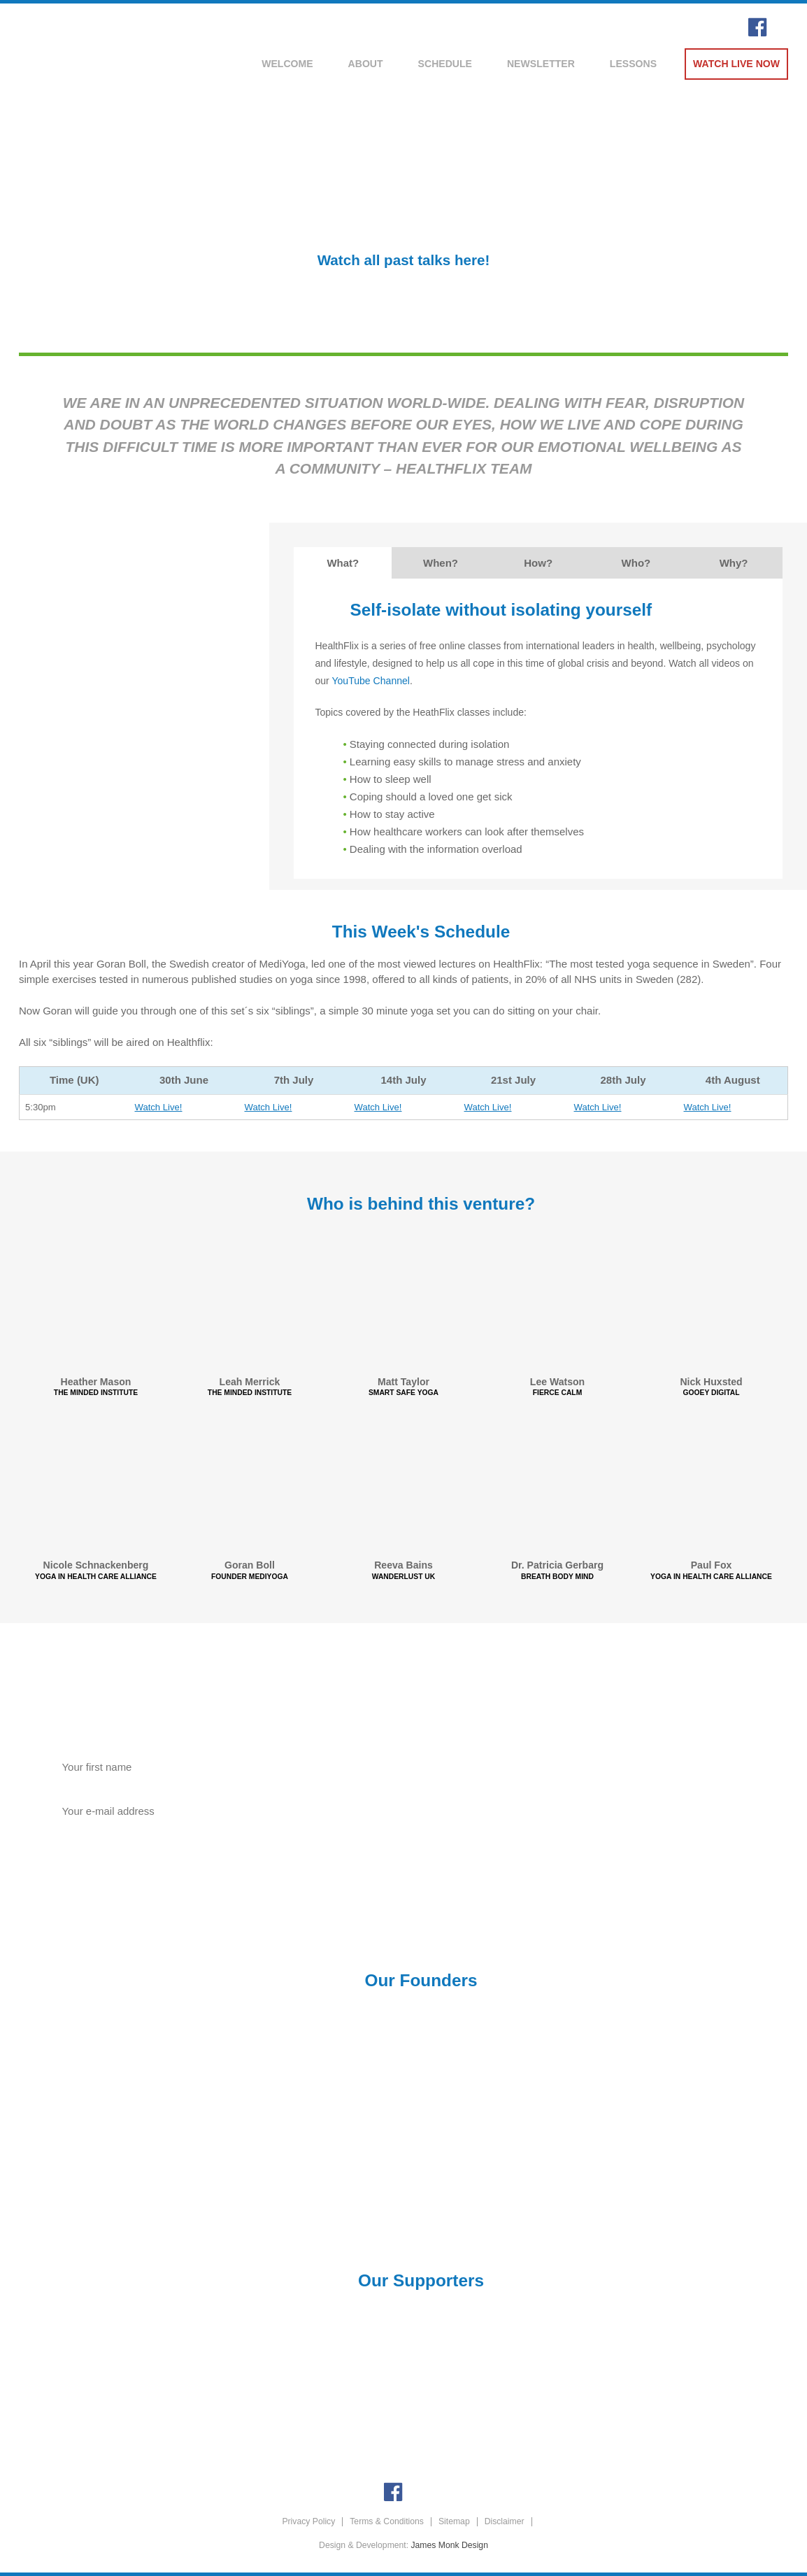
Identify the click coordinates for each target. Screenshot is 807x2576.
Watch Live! (159, 1107)
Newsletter (541, 63)
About (365, 63)
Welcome (287, 63)
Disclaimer (504, 2521)
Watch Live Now (736, 63)
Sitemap (454, 2521)
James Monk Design (449, 2545)
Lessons (633, 63)
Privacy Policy (308, 2521)
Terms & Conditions (387, 2521)
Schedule (445, 63)
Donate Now (605, 1841)
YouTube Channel (370, 680)
